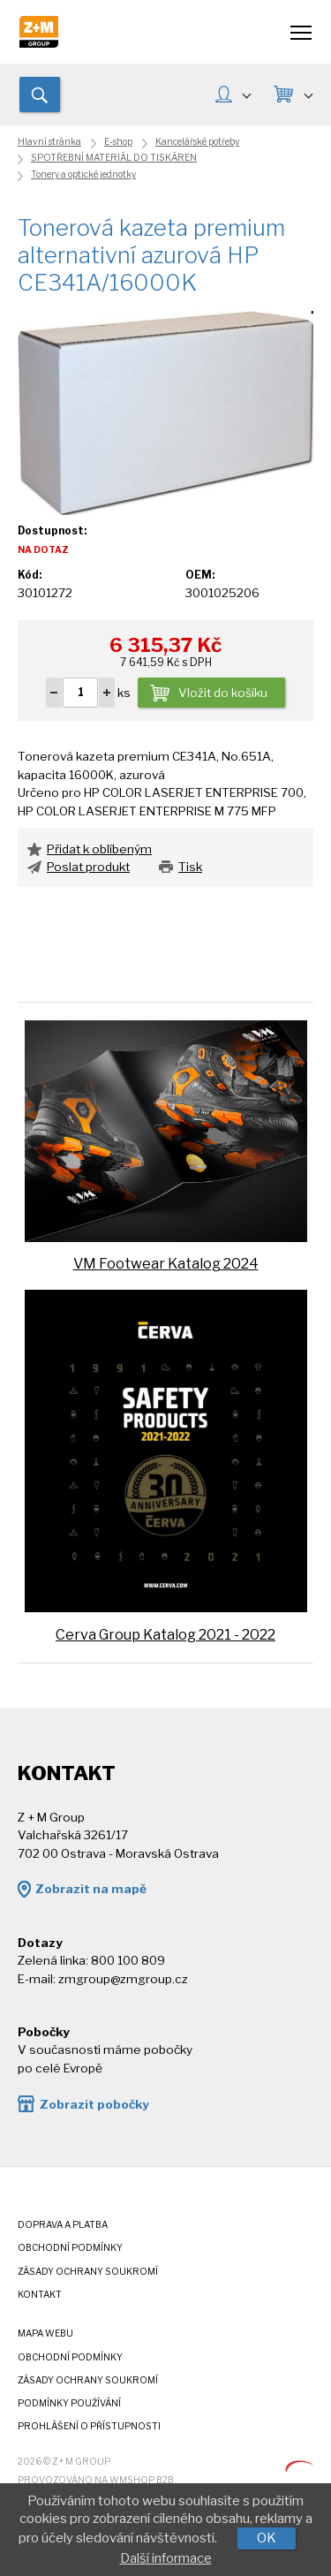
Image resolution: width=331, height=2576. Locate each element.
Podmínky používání (69, 2403)
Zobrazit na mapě (91, 1889)
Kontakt (40, 2294)
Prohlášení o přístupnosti (89, 2426)
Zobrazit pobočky (94, 2104)
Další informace (166, 2558)
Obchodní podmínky (70, 2248)
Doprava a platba (63, 2225)
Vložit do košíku (222, 693)
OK (266, 2538)
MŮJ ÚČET (246, 94)
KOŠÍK (308, 94)
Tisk (190, 867)
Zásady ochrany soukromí (88, 2271)
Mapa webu (45, 2333)
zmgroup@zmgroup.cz (123, 1979)
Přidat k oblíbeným (99, 849)
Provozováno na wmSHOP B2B (96, 2480)
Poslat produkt (88, 867)
